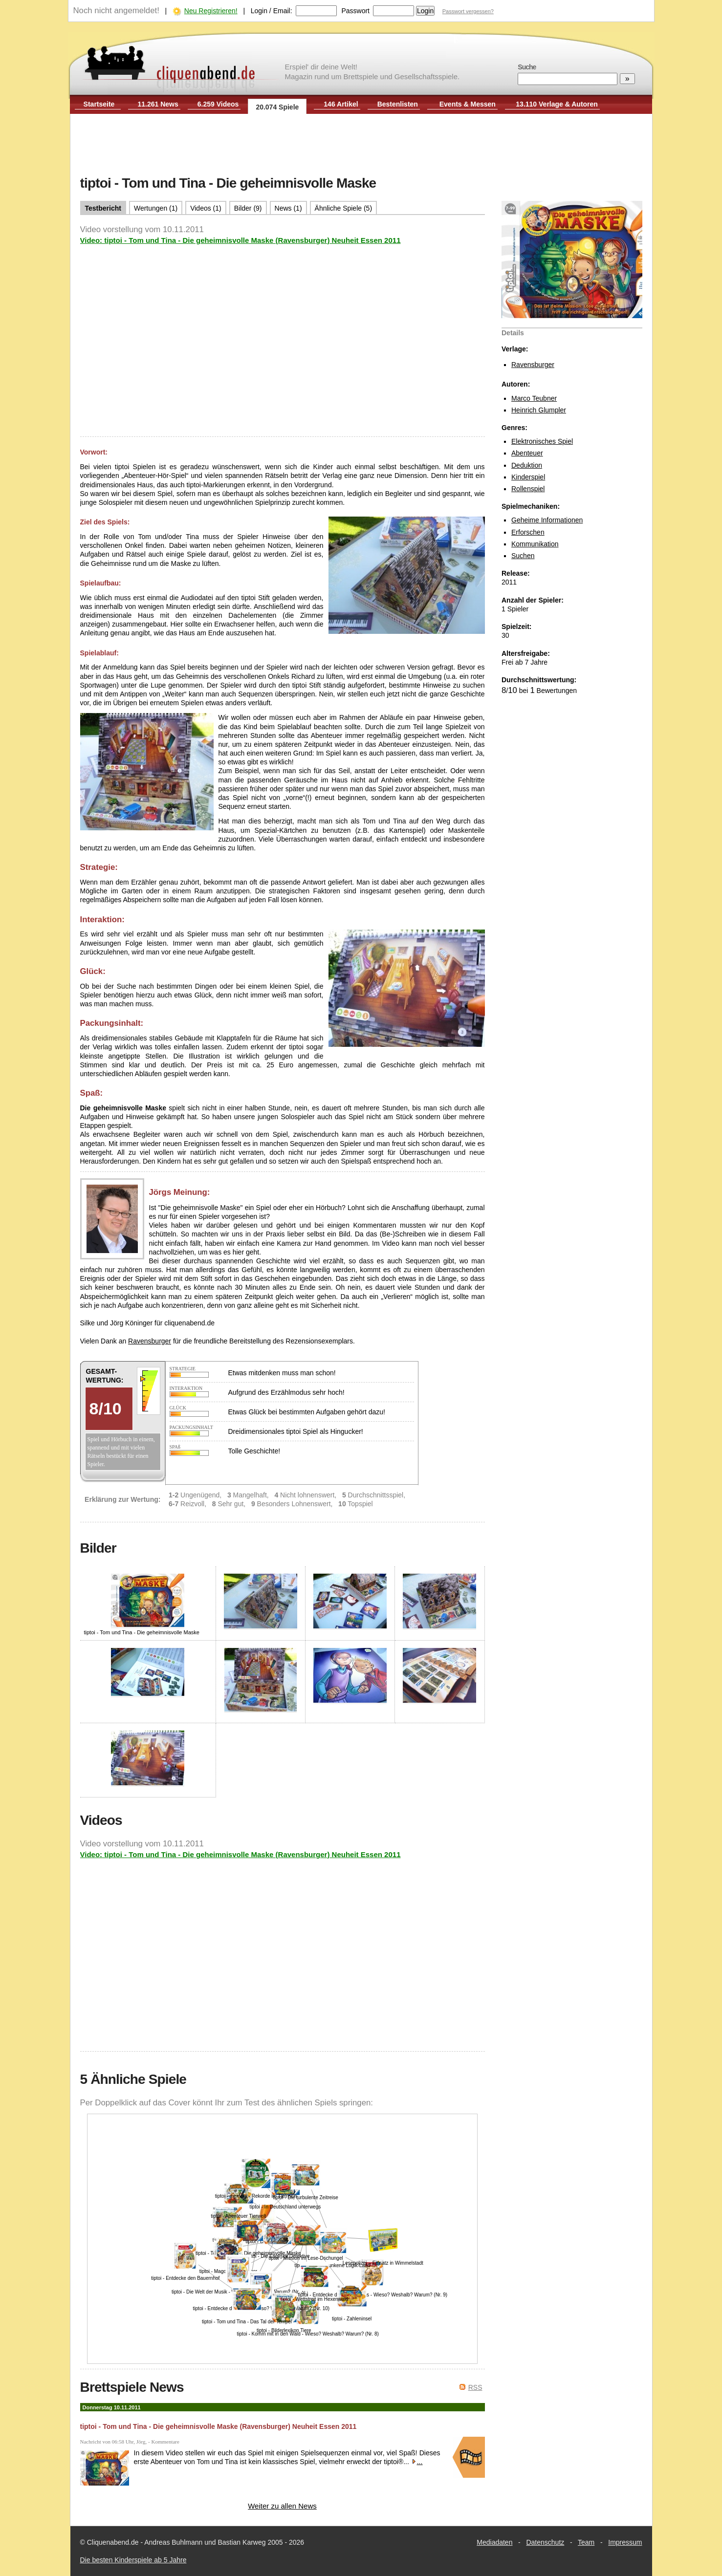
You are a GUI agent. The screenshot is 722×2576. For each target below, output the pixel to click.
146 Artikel (341, 104)
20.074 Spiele (277, 107)
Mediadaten (494, 2542)
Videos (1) (205, 208)
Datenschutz (545, 2542)
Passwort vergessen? (468, 11)
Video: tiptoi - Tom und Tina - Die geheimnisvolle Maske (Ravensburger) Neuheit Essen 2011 (240, 240)
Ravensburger (532, 364)
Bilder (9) (248, 208)
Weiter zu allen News (282, 2506)
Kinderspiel (528, 477)
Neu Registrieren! (211, 11)
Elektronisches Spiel (542, 441)
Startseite (99, 104)
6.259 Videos (218, 104)
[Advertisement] (361, 146)
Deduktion (526, 465)
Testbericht (103, 208)
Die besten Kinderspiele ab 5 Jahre (133, 2560)
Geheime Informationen (547, 520)
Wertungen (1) (155, 208)
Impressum (625, 2542)
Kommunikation (535, 544)
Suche (527, 67)
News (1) (288, 208)
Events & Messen (467, 104)
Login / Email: (271, 11)
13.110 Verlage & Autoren (557, 104)
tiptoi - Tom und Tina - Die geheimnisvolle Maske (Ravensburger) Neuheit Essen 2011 (218, 2426)
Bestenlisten (397, 104)
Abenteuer (527, 453)
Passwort (355, 11)
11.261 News (158, 104)
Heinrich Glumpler (538, 410)
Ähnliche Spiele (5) (343, 208)
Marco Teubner (534, 398)
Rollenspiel (528, 489)
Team (586, 2542)
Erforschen (528, 532)
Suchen (522, 556)
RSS (475, 2387)
